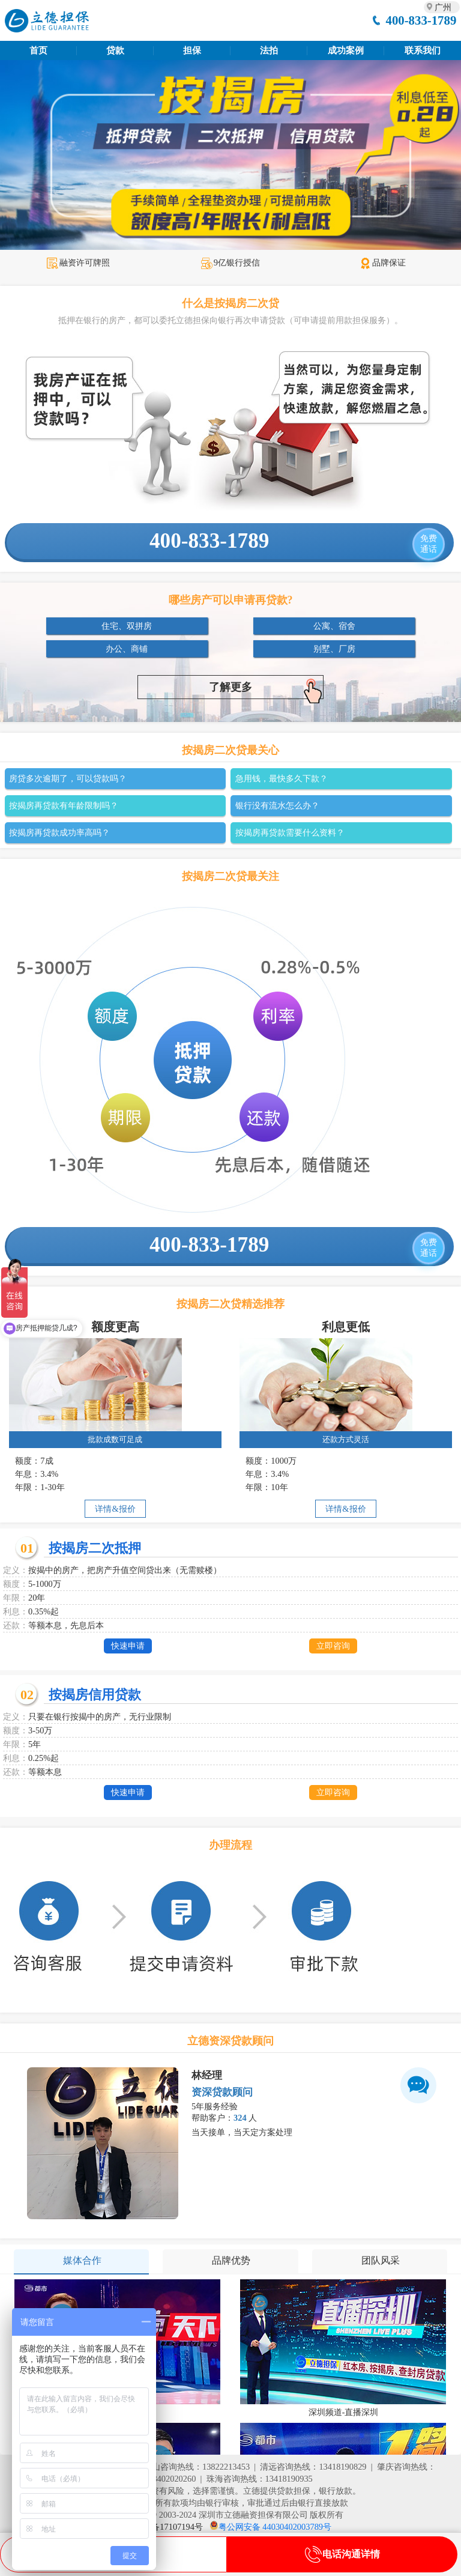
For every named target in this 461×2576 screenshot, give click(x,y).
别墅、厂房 (334, 648)
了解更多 (266, 689)
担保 (192, 50)
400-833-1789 (420, 20)
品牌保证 (383, 262)
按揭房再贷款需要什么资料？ (290, 832)
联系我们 (423, 50)
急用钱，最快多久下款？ (281, 778)
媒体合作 (82, 2260)
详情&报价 (115, 1509)
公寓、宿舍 (334, 626)
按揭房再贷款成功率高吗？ (59, 832)
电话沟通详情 (342, 2554)
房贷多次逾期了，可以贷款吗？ (68, 778)
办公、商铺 (127, 648)
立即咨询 (333, 1645)
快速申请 (128, 1645)
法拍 (269, 50)
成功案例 (346, 50)
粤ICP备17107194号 (166, 2527)
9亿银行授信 (230, 262)
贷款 (115, 50)
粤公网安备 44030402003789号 (274, 2527)
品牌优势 (231, 2260)
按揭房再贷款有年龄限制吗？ (63, 805)
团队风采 (380, 2260)
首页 (38, 50)
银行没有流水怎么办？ (277, 805)
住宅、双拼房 (126, 626)
